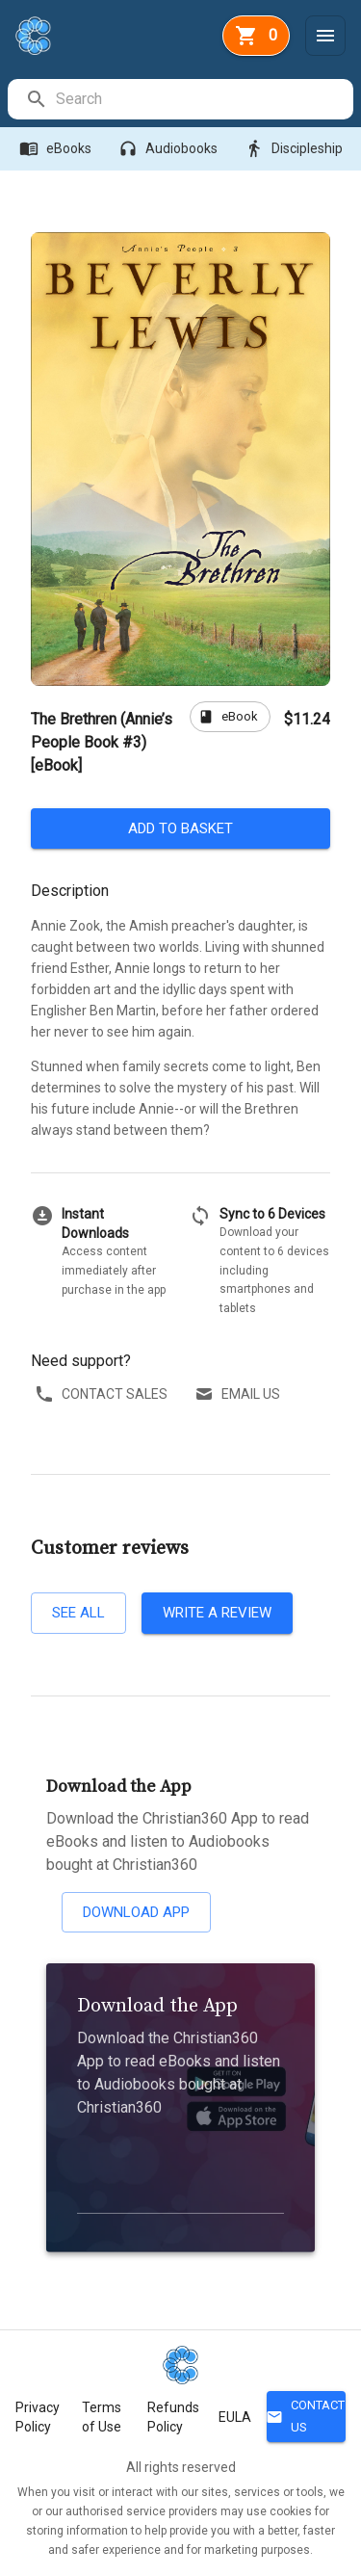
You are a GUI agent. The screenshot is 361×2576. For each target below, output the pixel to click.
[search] (203, 99)
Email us (239, 1394)
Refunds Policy (173, 2417)
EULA (235, 2417)
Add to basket (180, 828)
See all (78, 1612)
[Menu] (325, 35)
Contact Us (306, 2417)
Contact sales (103, 1394)
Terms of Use (101, 2417)
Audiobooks (170, 149)
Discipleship (295, 149)
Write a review (217, 1612)
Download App (136, 1912)
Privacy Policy (37, 2417)
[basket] (256, 35)
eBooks (57, 149)
